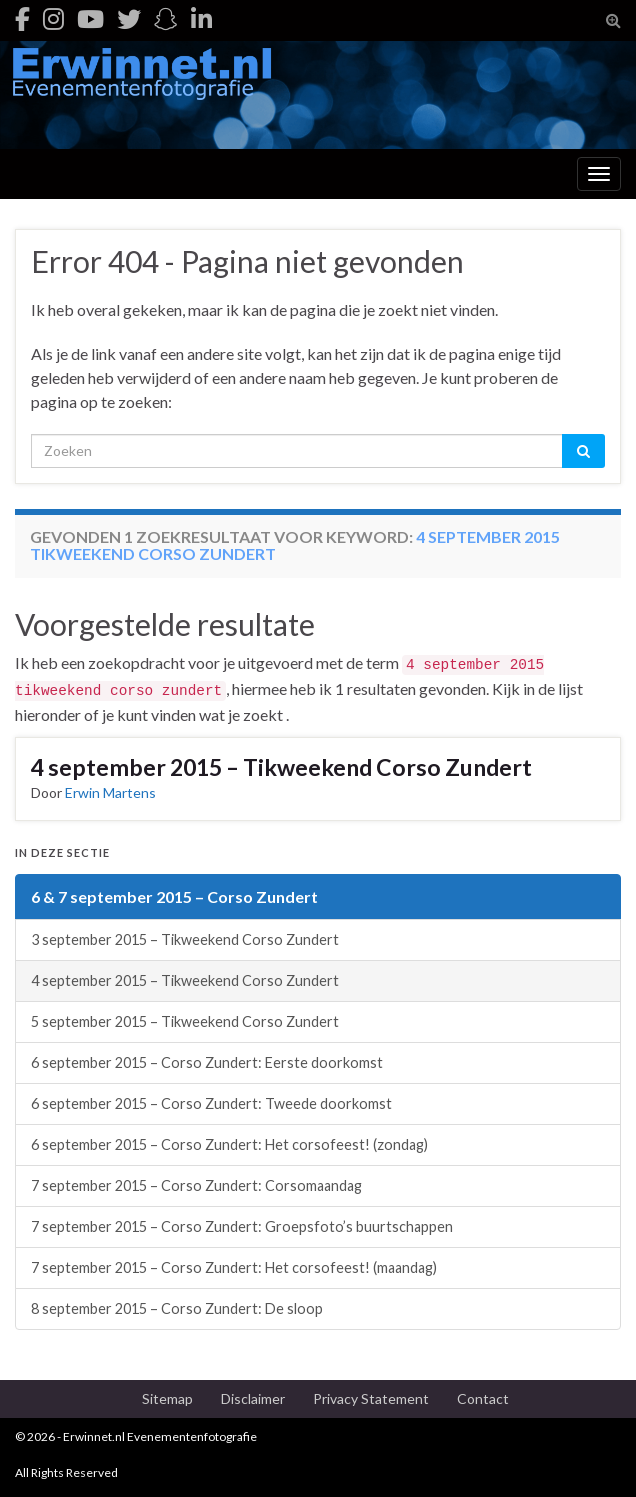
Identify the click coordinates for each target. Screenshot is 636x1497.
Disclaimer (253, 1398)
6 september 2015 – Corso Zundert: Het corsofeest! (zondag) (229, 1144)
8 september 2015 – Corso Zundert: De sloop (177, 1308)
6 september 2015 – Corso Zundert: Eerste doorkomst (207, 1062)
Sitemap (167, 1398)
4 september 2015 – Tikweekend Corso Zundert (281, 767)
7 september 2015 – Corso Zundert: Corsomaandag (196, 1185)
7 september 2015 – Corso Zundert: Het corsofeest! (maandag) (234, 1267)
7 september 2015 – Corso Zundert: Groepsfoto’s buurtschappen (242, 1226)
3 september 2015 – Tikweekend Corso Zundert (185, 939)
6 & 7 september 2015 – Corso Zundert (174, 896)
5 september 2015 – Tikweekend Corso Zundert (185, 1021)
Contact (483, 1398)
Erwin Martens (110, 792)
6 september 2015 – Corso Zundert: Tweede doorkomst (211, 1103)
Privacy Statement (371, 1398)
